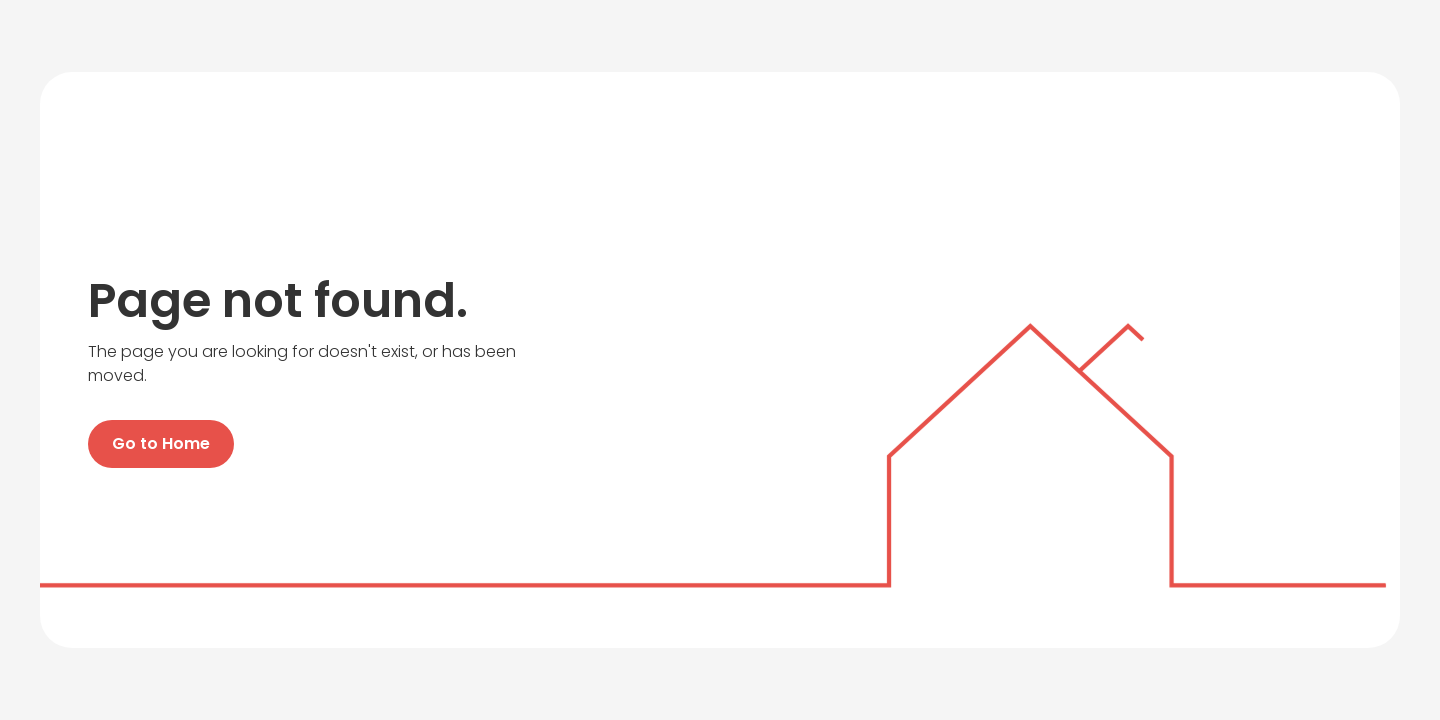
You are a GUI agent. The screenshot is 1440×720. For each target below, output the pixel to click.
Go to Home (161, 443)
